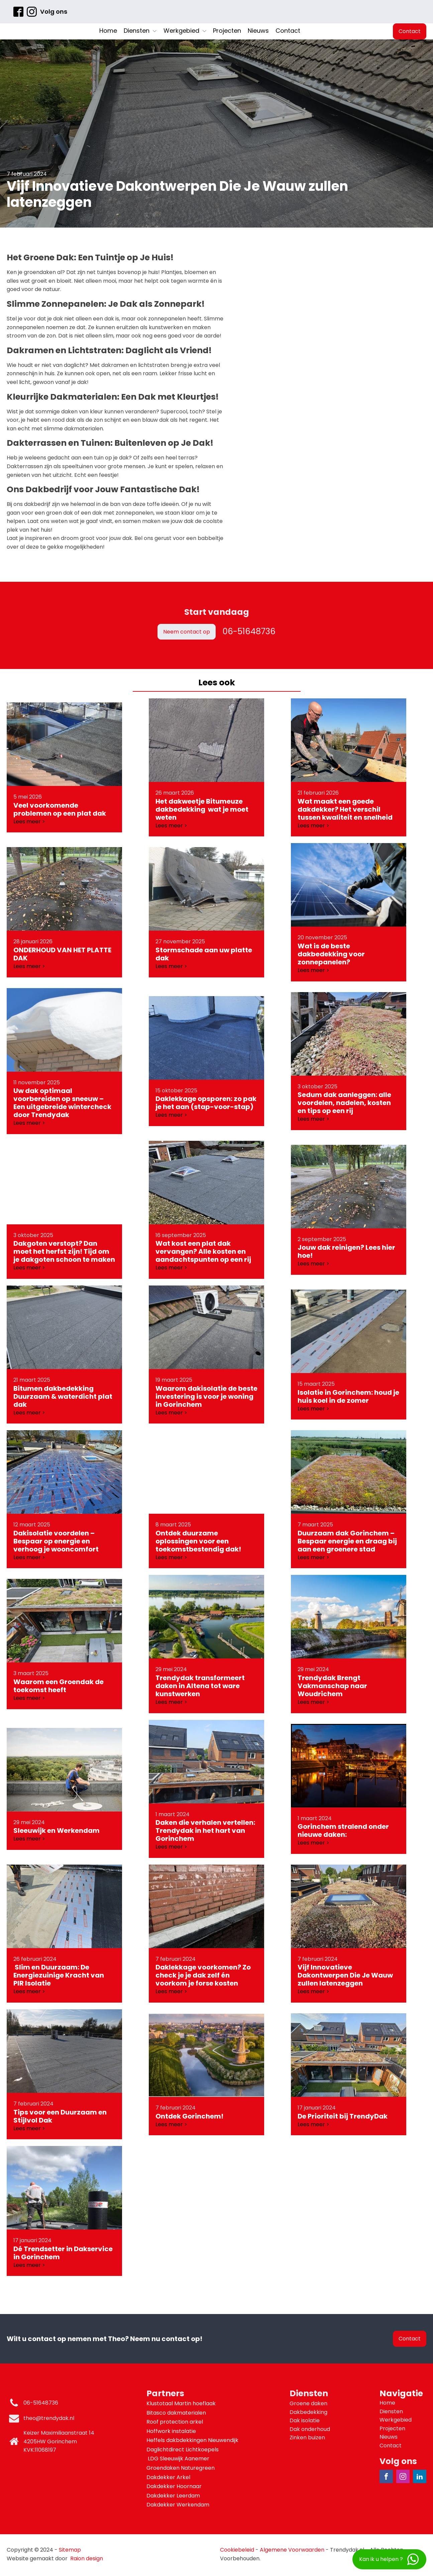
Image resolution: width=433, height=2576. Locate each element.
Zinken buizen (307, 2437)
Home (108, 30)
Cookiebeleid (237, 2550)
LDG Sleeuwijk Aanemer (178, 2458)
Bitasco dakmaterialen (176, 2413)
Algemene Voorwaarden (292, 2550)
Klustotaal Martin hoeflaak (181, 2403)
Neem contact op (186, 632)
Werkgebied (185, 30)
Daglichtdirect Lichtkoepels (183, 2449)
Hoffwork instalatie (171, 2431)
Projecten (227, 30)
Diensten (140, 30)
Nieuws (258, 30)
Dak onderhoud (310, 2429)
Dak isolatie (305, 2420)
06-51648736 (249, 631)
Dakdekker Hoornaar (174, 2486)
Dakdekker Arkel (168, 2477)
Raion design (86, 2558)
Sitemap (70, 2550)
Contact (288, 30)
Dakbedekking (308, 2412)
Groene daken (308, 2403)
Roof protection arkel (175, 2422)
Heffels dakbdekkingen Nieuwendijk (193, 2440)
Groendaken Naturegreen (181, 2468)
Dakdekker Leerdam (173, 2495)
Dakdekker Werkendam (177, 2505)
